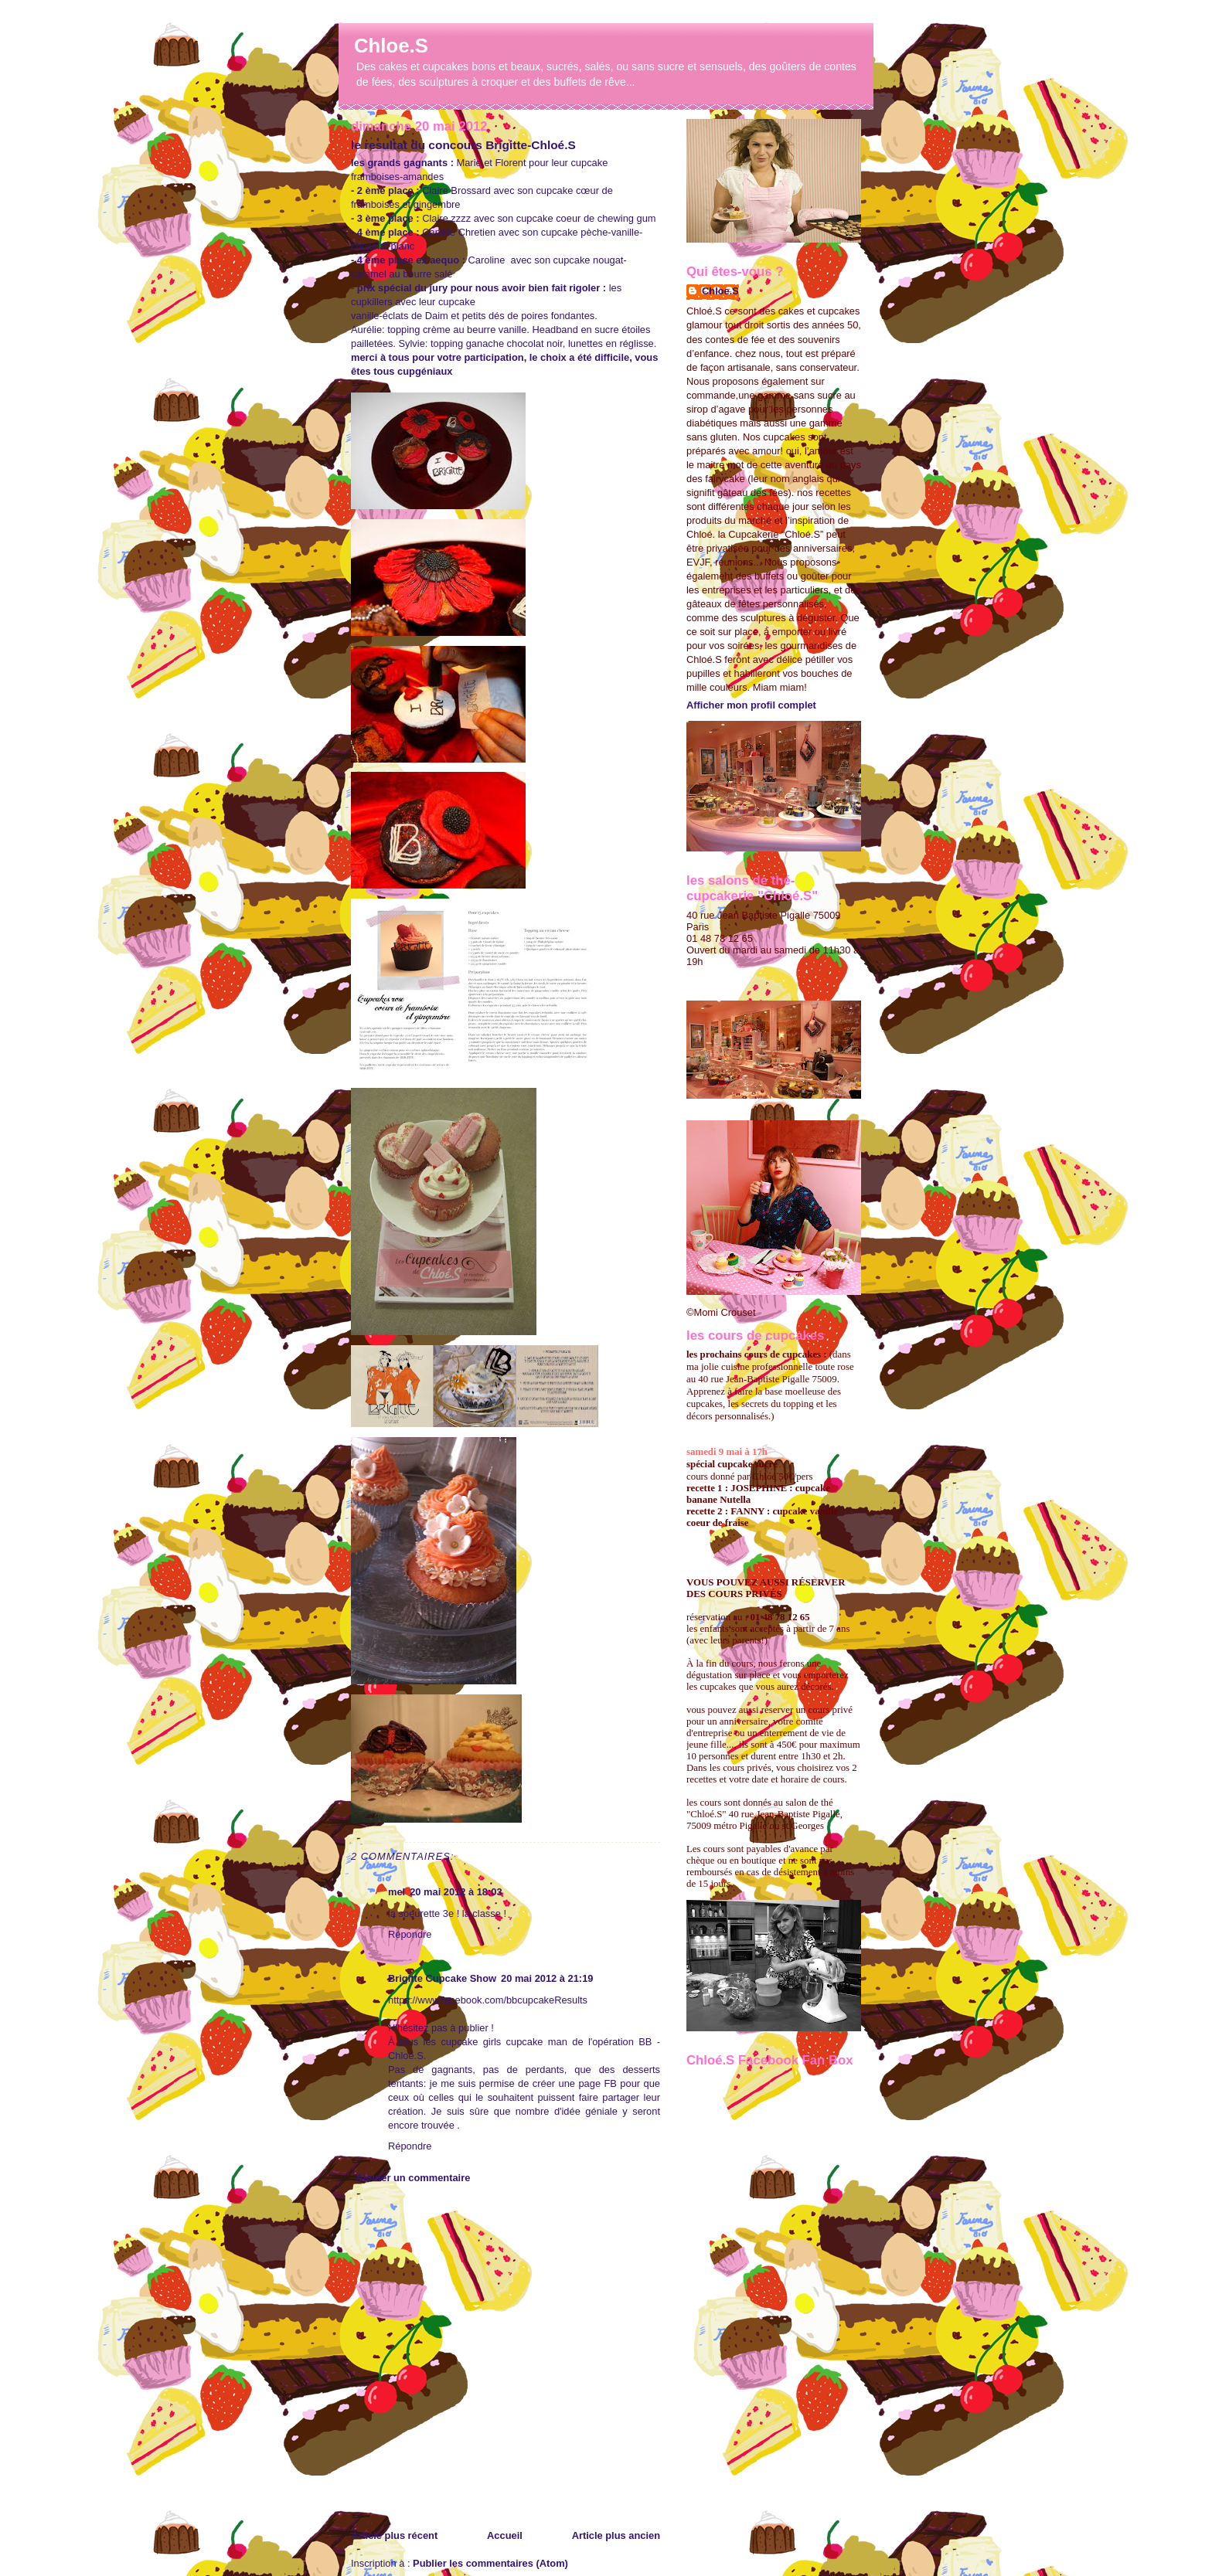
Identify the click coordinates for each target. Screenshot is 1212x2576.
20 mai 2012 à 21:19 (547, 1978)
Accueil (505, 2535)
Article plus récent (394, 2535)
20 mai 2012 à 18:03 (456, 1892)
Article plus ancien (616, 2535)
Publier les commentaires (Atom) (490, 2563)
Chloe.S (391, 45)
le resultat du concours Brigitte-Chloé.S (463, 144)
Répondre (409, 1934)
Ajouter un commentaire (413, 2177)
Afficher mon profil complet (751, 705)
